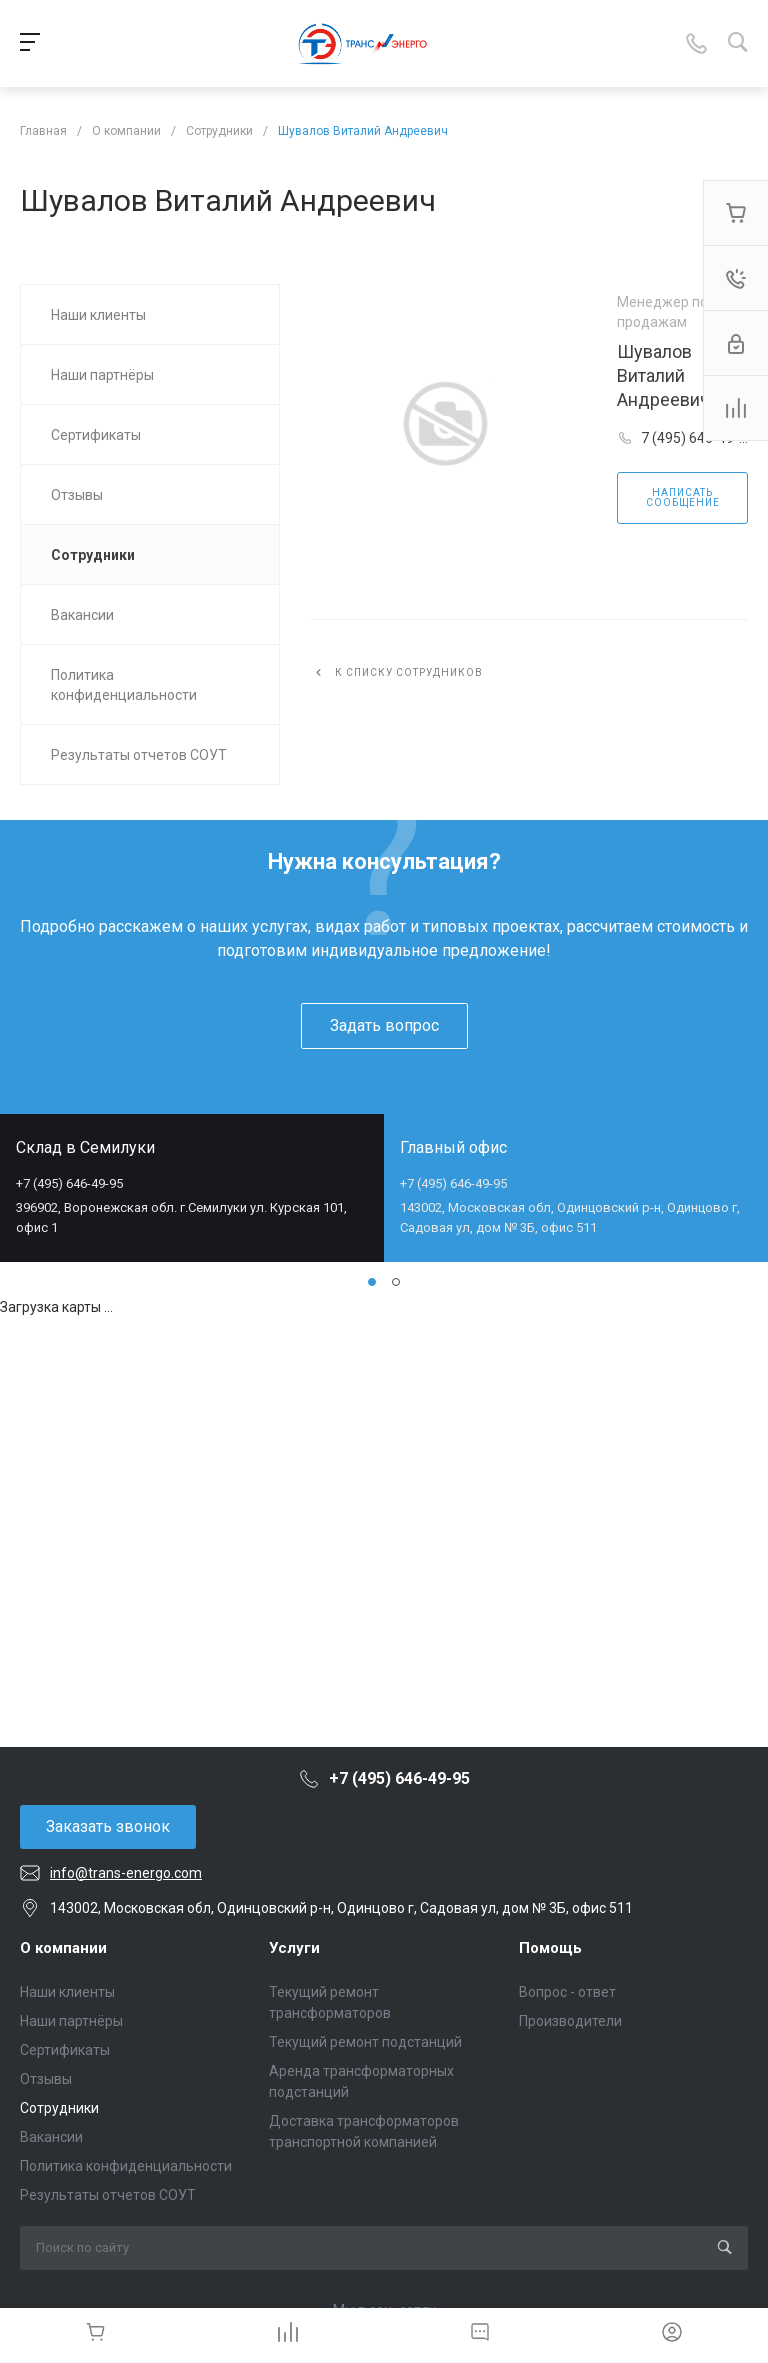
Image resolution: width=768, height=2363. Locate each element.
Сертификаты (65, 2050)
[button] (372, 1282)
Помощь (550, 1948)
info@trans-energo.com (126, 1873)
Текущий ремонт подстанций (365, 2042)
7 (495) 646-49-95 (694, 439)
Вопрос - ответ (567, 1992)
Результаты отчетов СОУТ (108, 2195)
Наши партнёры (71, 2021)
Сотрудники (59, 2108)
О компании (63, 1948)
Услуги (294, 1948)
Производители (570, 2021)
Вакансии (51, 2137)
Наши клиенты (67, 1992)
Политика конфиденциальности (126, 2166)
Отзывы (46, 2079)
